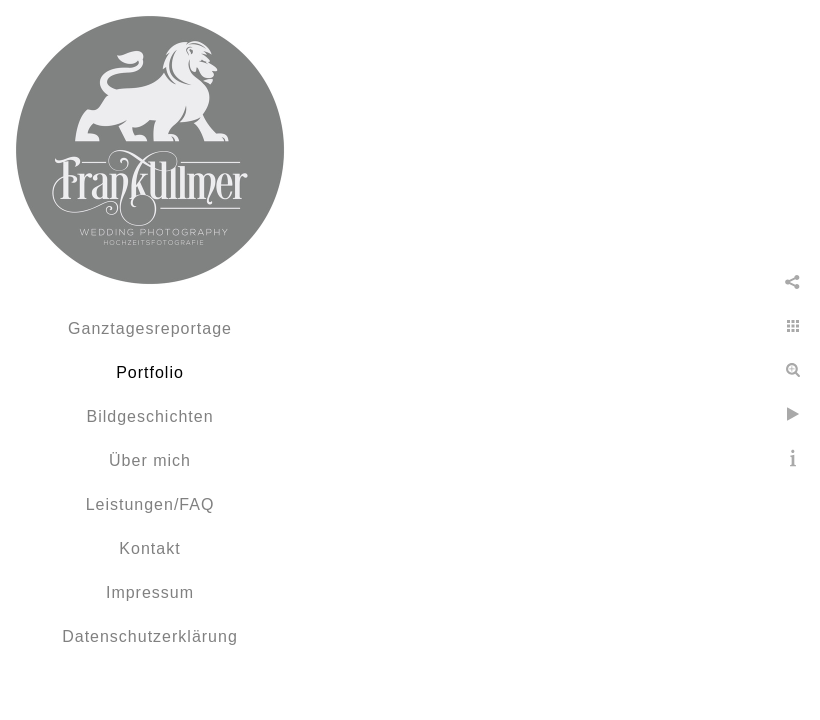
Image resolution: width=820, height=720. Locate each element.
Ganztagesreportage (150, 328)
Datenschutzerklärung (150, 636)
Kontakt (149, 548)
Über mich (150, 460)
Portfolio (150, 372)
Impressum (150, 592)
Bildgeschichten (149, 416)
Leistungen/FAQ (150, 504)
